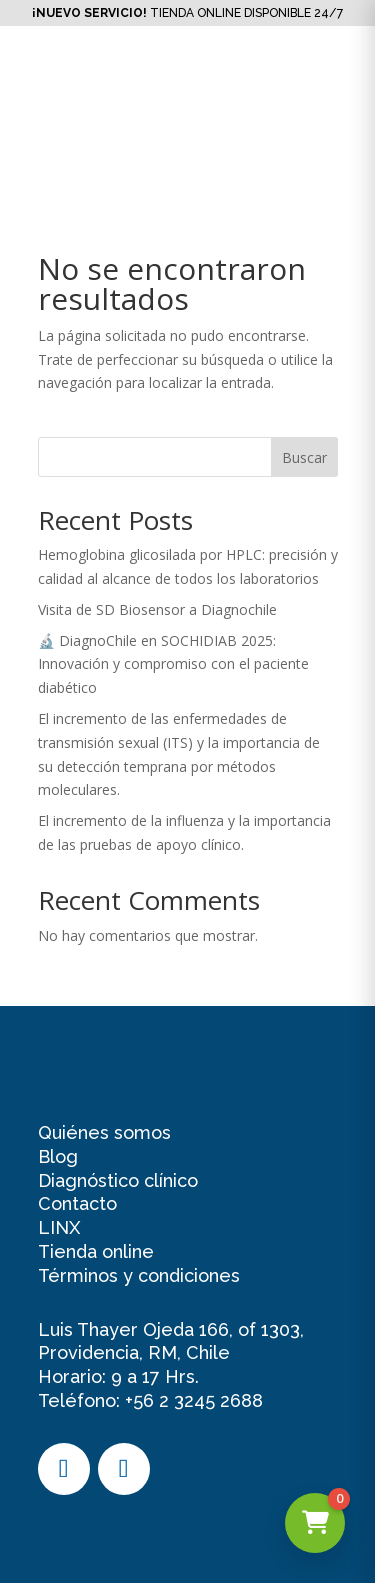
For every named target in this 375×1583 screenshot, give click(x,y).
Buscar (304, 457)
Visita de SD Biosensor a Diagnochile (157, 609)
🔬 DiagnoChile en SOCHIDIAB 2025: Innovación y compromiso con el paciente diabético (173, 664)
